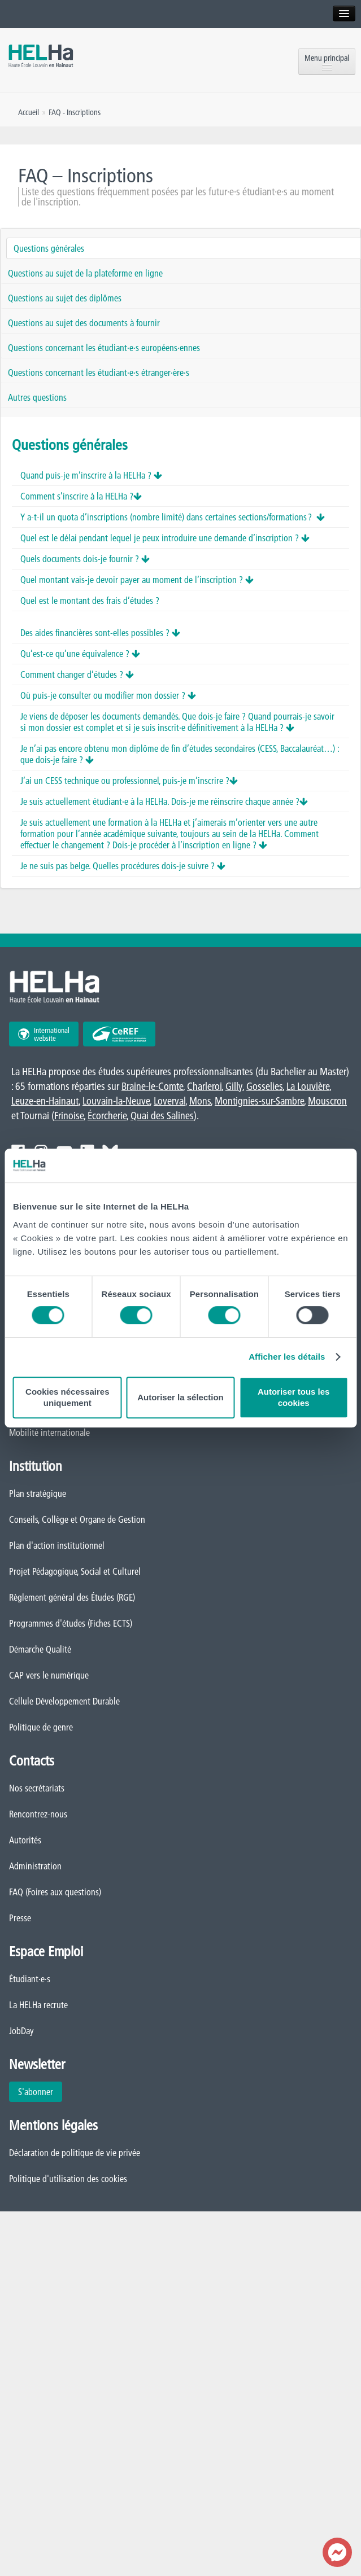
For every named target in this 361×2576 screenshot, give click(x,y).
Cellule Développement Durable (64, 1701)
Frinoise (69, 1115)
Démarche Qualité (40, 1649)
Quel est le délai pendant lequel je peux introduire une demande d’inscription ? (165, 538)
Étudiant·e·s (29, 1978)
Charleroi (204, 1086)
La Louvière (307, 1086)
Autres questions (37, 397)
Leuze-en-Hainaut (45, 1100)
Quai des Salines (162, 1115)
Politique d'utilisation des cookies (68, 2178)
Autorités (25, 1840)
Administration (35, 1866)
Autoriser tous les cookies (294, 1397)
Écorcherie (107, 1115)
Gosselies (264, 1086)
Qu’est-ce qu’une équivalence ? (80, 653)
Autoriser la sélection (180, 1397)
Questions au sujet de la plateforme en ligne (85, 273)
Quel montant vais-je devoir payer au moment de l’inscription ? (137, 579)
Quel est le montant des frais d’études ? (89, 600)
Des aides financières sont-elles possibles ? (100, 632)
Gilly (233, 1086)
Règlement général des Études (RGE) (72, 1597)
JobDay (21, 2030)
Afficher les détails (287, 1356)
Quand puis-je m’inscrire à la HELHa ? (91, 475)
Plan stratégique (37, 1493)
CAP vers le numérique (49, 1675)
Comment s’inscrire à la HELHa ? (81, 496)
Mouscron (327, 1100)
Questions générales (49, 248)
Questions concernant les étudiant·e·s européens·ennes (104, 347)
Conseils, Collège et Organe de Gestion (77, 1519)
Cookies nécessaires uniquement (67, 1397)
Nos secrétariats (36, 1788)
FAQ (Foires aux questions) (55, 1892)
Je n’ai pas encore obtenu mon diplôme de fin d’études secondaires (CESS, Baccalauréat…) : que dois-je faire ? (180, 754)
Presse (20, 1918)
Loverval (169, 1100)
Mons (200, 1100)
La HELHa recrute (38, 2004)
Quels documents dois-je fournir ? (85, 558)
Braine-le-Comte (152, 1086)
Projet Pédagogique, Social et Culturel (75, 1571)
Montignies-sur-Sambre (259, 1100)
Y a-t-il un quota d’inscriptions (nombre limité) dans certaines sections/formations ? (172, 517)
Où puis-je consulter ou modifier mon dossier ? (108, 695)
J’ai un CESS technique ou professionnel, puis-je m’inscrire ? (129, 780)
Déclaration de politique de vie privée (74, 2152)
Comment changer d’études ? (77, 674)
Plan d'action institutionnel (57, 1545)
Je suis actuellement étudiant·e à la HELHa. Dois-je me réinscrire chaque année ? (164, 801)
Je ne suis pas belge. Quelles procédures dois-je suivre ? (122, 865)
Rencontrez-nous (38, 1814)
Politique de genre (41, 1727)
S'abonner (35, 2091)
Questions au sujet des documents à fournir (84, 322)
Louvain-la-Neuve (116, 1100)
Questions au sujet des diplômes (64, 298)
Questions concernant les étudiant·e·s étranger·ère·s (98, 372)
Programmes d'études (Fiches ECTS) (70, 1623)
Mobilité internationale (49, 1432)
